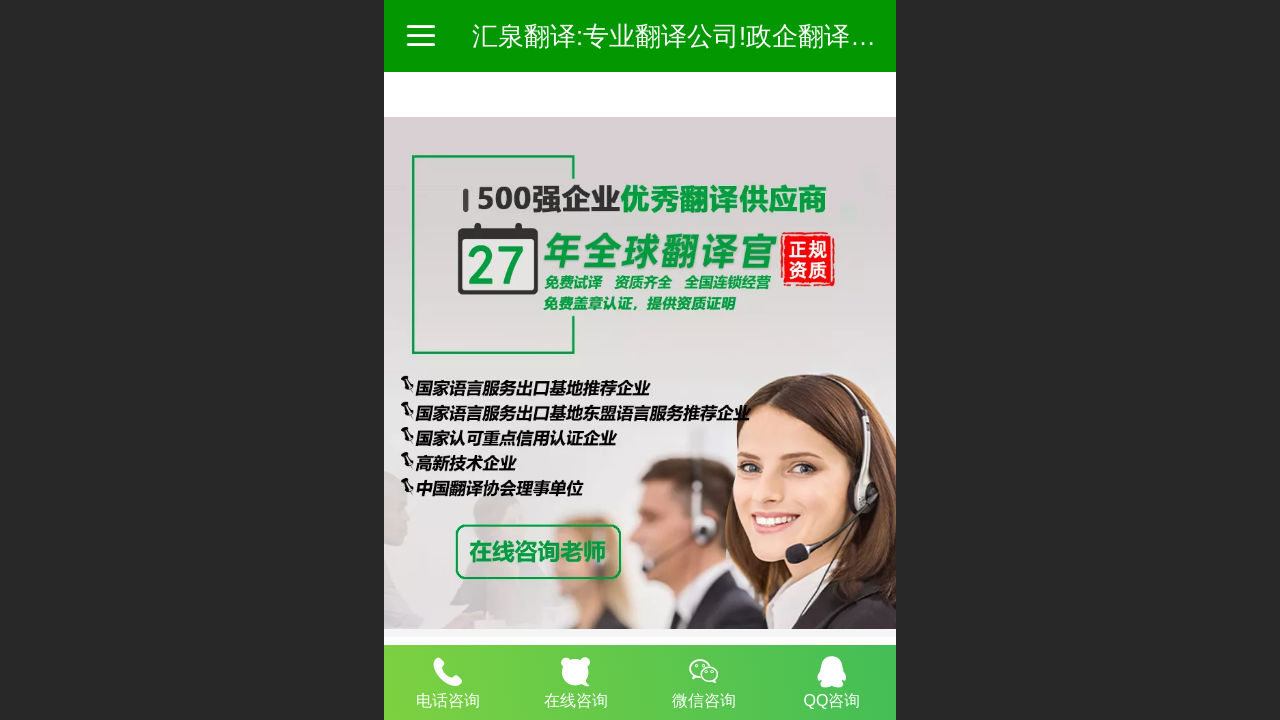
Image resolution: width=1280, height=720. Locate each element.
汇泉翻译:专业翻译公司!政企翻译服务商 (700, 36)
